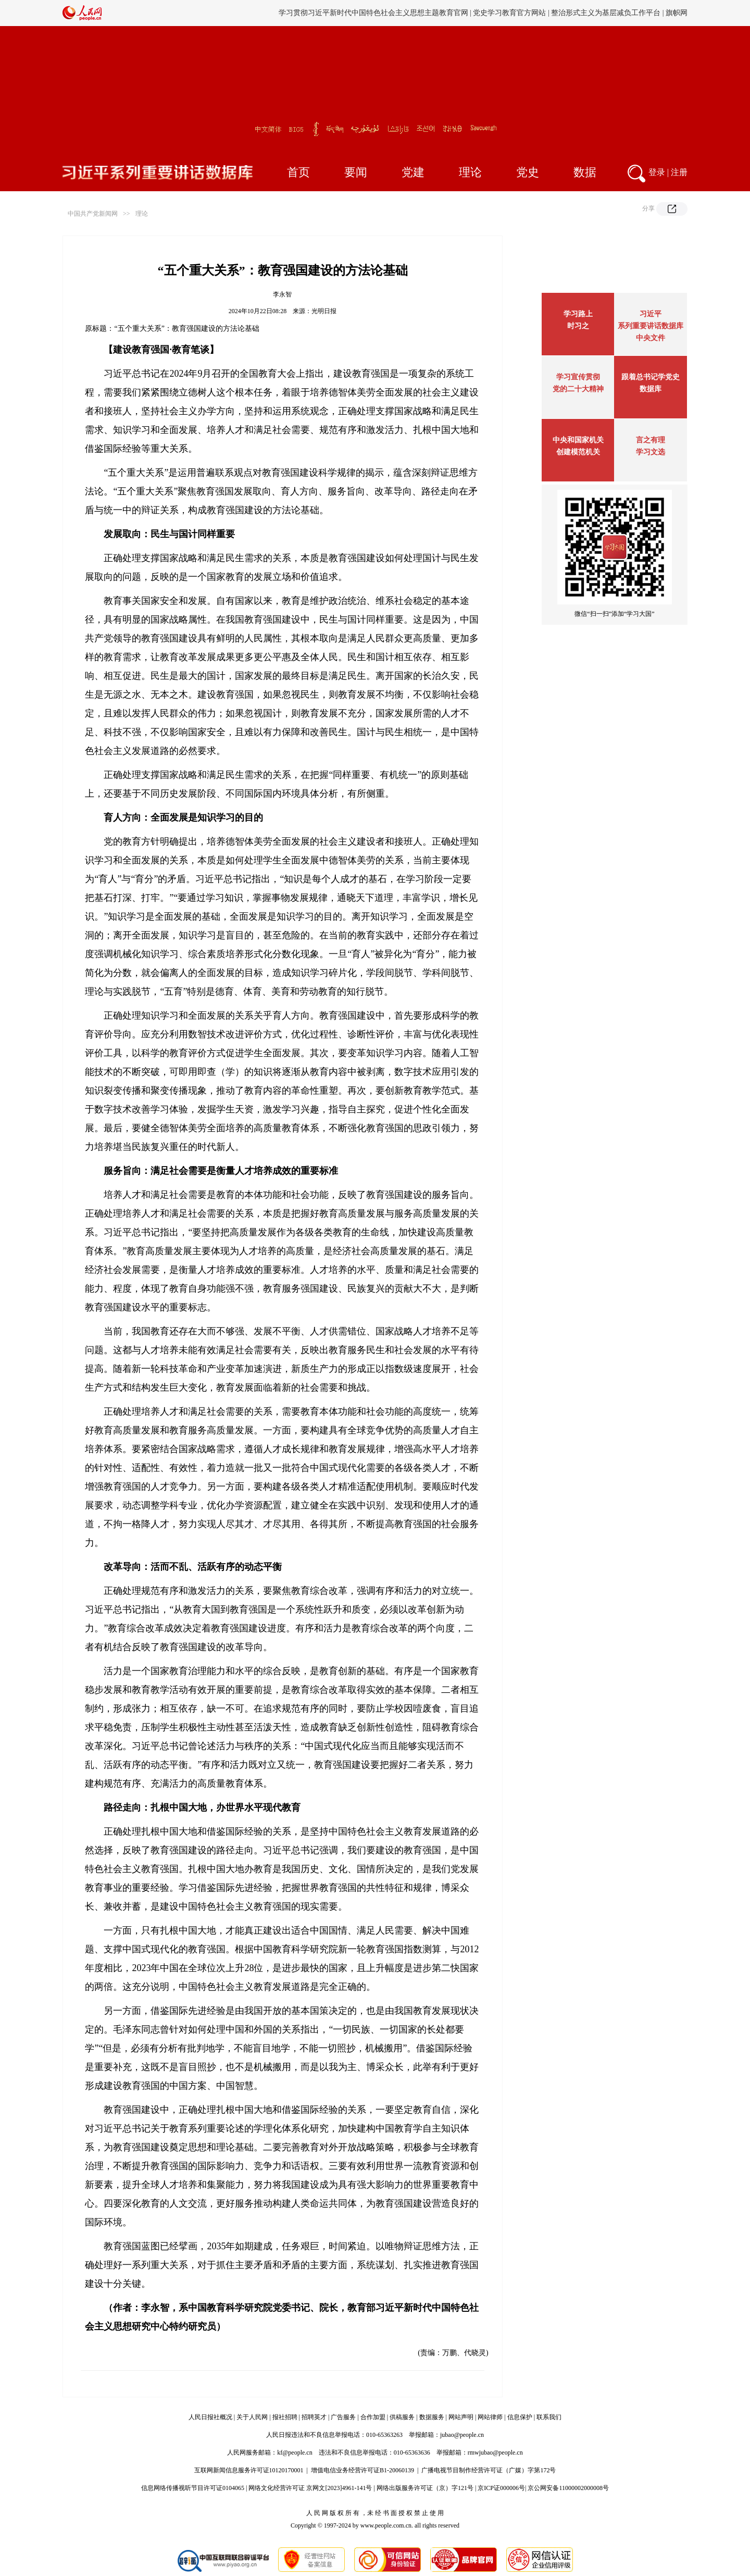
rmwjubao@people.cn (495, 2452)
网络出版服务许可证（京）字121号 (425, 2488)
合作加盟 (372, 2417)
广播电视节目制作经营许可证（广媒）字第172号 (488, 2470)
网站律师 (490, 2417)
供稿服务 (402, 2417)
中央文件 (650, 338)
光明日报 (323, 311)
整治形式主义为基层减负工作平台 (605, 13)
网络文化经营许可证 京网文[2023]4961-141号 (310, 2488)
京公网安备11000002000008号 (568, 2488)
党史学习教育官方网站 (510, 13)
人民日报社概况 (210, 2417)
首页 (298, 172)
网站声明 (460, 2417)
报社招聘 (284, 2417)
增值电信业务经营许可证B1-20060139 (362, 2470)
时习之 (578, 326)
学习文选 (650, 452)
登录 (656, 172)
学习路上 (578, 314)
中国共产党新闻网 (93, 213)
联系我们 (548, 2417)
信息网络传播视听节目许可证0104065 (192, 2488)
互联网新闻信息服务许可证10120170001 (249, 2470)
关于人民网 (252, 2417)
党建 (413, 172)
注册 (679, 172)
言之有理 (650, 440)
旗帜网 (677, 13)
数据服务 (431, 2417)
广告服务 (343, 2417)
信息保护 (519, 2417)
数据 (584, 172)
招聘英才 (314, 2417)
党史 (527, 172)
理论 (470, 172)
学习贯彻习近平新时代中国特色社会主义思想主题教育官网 (373, 13)
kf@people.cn (294, 2452)
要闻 (355, 172)
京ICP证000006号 (501, 2488)
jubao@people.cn (462, 2434)
